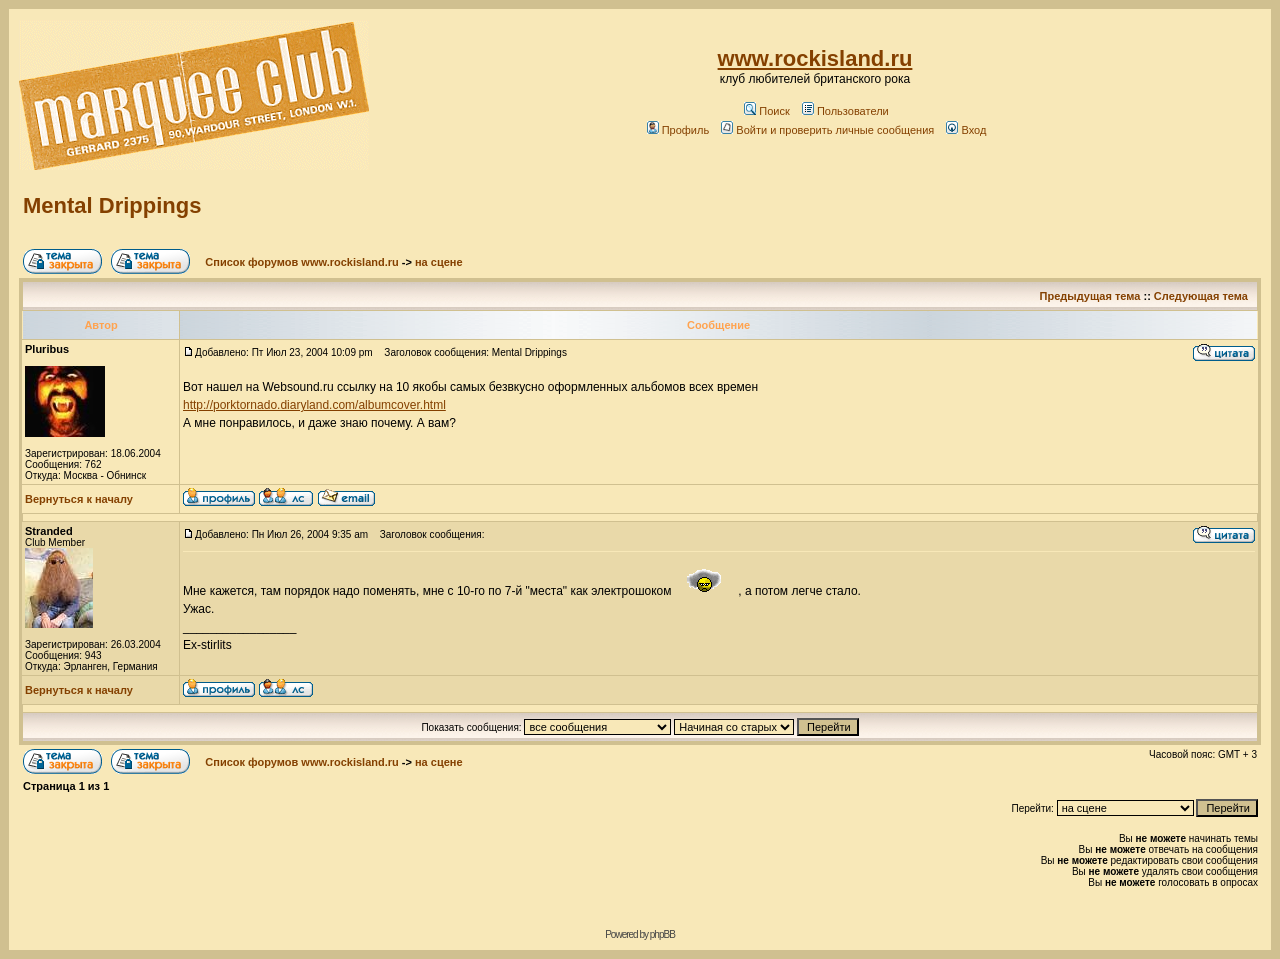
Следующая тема (1201, 296)
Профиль (678, 130)
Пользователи (845, 111)
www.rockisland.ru (815, 58)
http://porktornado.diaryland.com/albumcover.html (314, 405)
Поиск (766, 111)
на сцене (439, 262)
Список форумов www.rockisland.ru (301, 262)
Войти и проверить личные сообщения (827, 130)
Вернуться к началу (79, 499)
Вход (966, 130)
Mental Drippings (112, 205)
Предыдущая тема (1090, 296)
